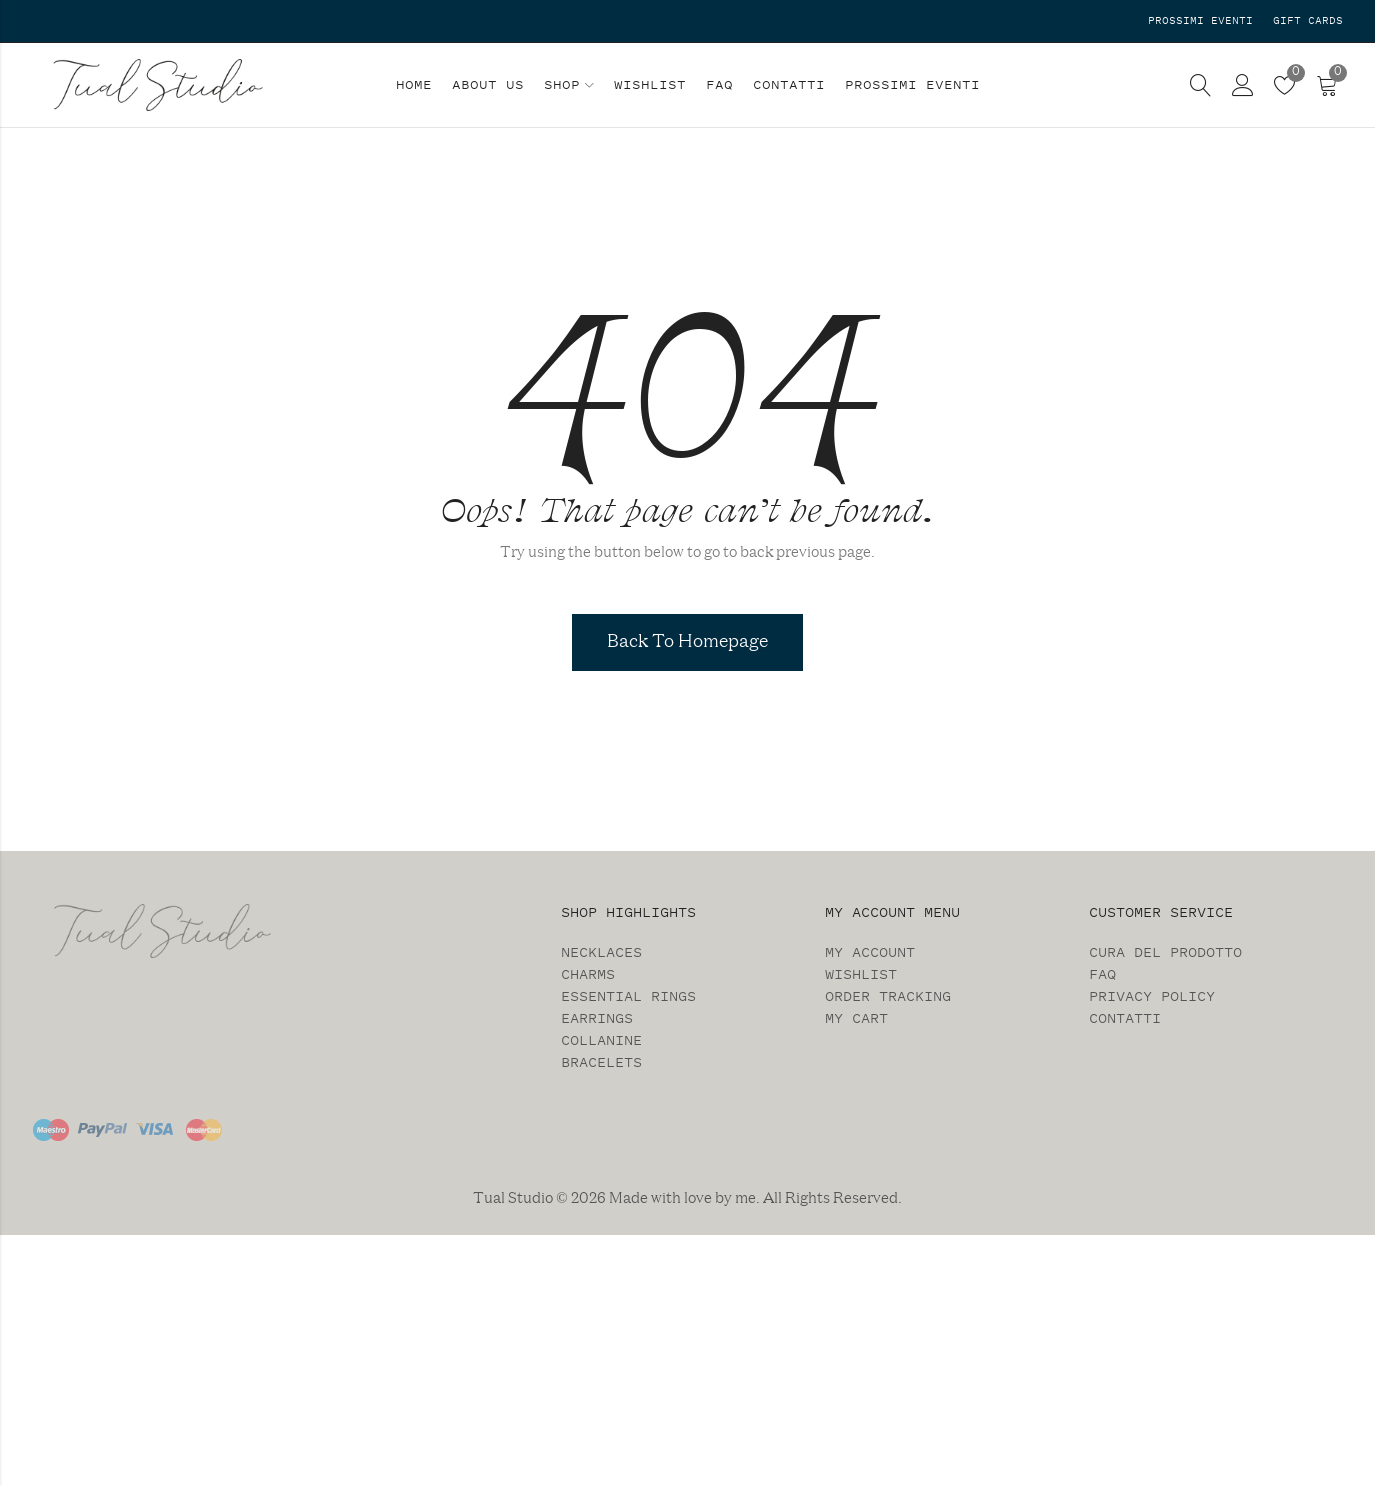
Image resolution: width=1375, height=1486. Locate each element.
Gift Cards (1308, 20)
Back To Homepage (687, 642)
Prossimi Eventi (1200, 20)
